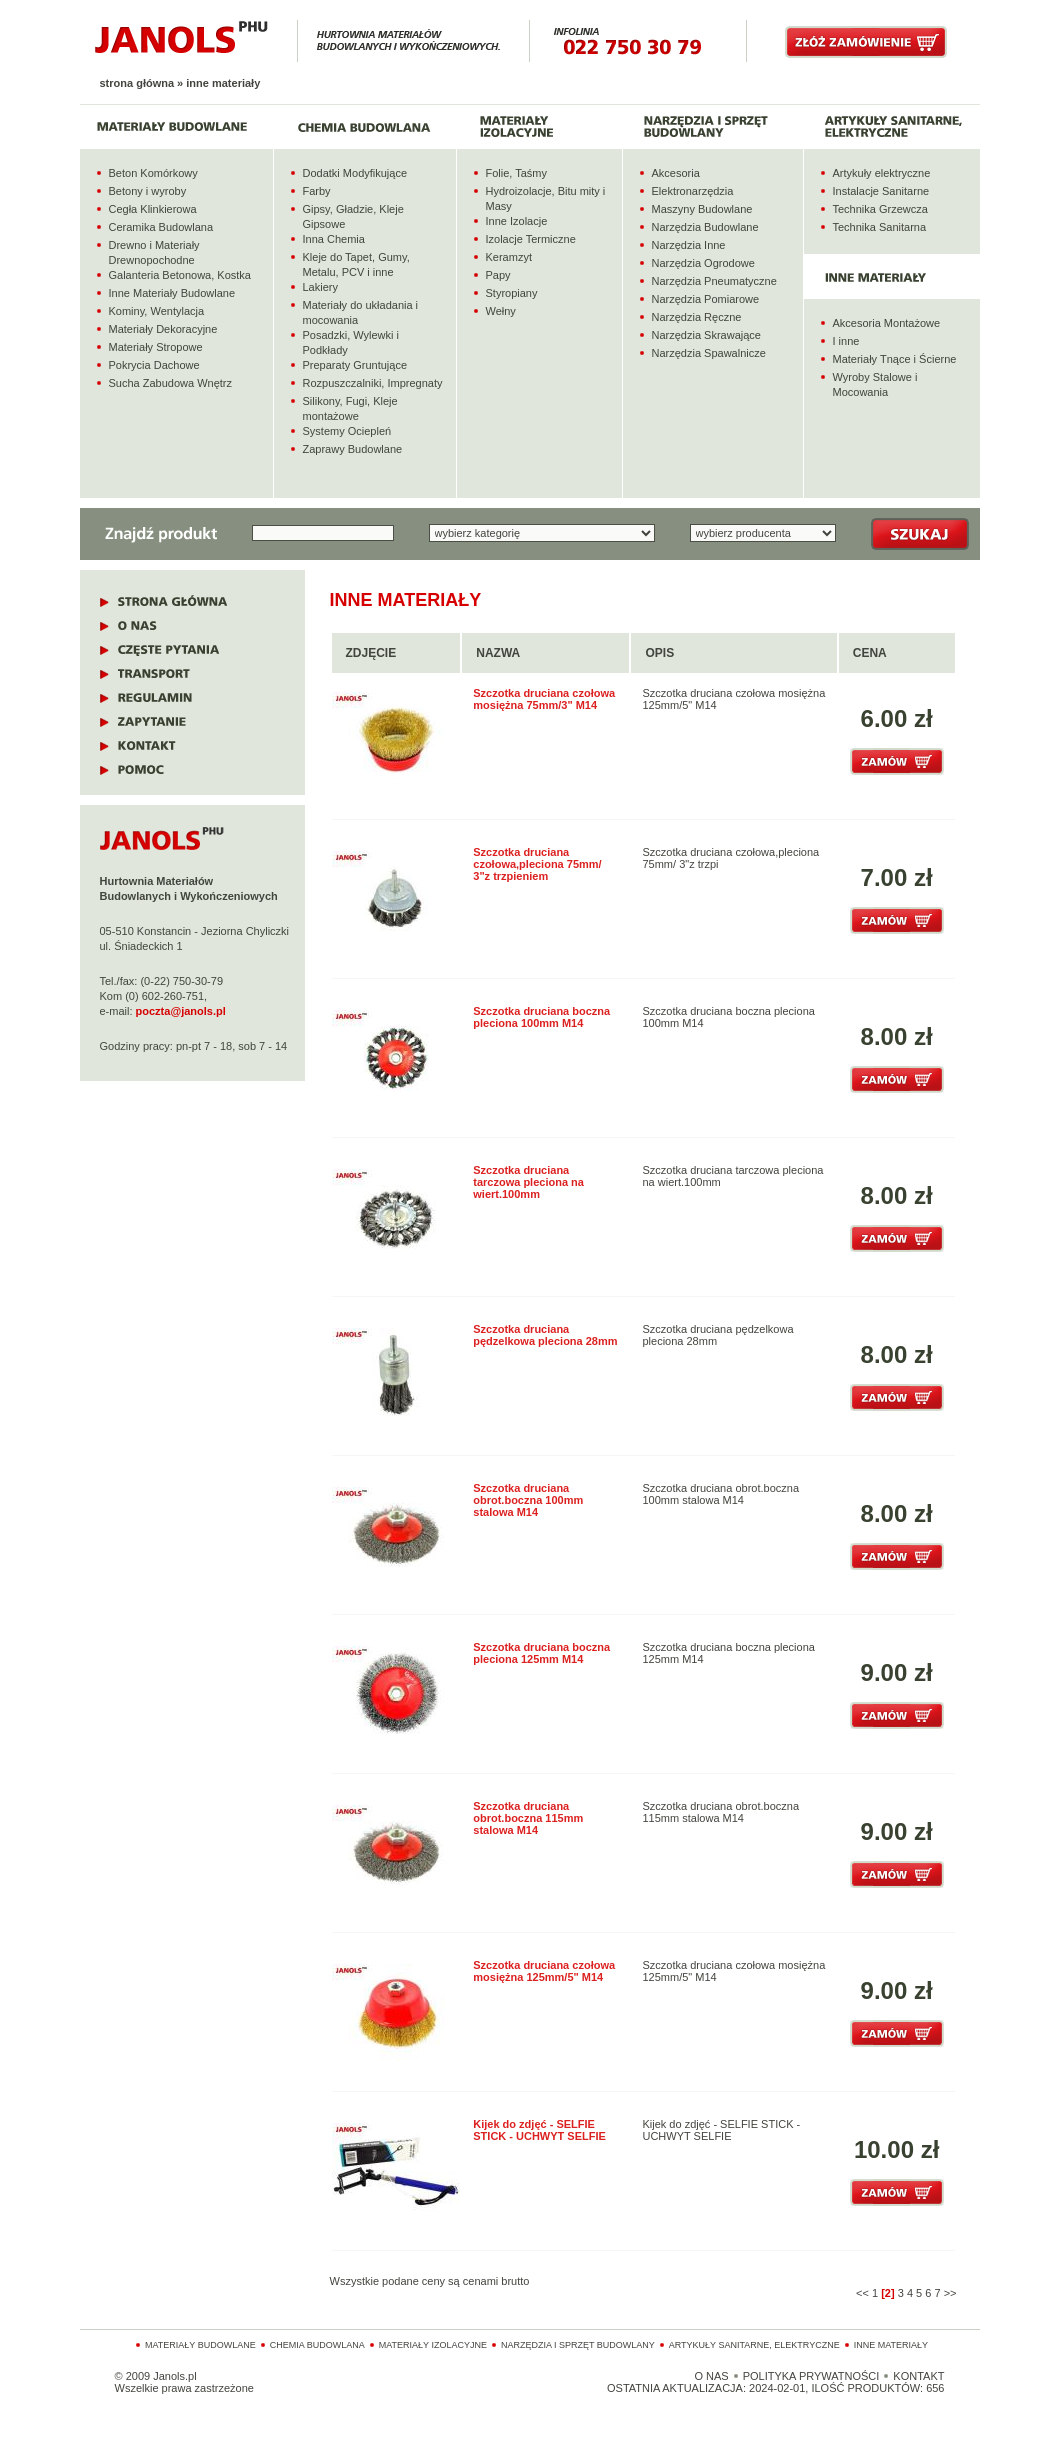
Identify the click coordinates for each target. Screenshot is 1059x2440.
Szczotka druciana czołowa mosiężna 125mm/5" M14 (544, 1971)
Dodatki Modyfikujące (355, 173)
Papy (498, 275)
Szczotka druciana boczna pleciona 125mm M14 (541, 1653)
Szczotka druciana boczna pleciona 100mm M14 (541, 1017)
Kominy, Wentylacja (157, 311)
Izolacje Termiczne (531, 239)
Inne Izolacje (517, 221)
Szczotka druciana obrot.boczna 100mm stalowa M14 (528, 1500)
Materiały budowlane (200, 2345)
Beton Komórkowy (153, 173)
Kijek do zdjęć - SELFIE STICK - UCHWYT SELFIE (539, 2130)
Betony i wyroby (148, 191)
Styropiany (512, 293)
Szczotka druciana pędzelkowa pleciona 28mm (545, 1335)
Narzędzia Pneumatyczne (714, 281)
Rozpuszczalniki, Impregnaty (373, 383)
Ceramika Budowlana (161, 227)
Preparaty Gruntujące (355, 365)
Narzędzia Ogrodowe (703, 263)
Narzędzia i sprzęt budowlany (578, 2345)
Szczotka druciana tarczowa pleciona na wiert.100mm (528, 1182)
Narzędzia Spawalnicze (709, 353)
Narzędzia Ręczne (697, 317)
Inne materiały (891, 2345)
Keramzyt (509, 257)
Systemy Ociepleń (347, 431)
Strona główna (137, 83)
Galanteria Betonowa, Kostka (180, 275)
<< (862, 2293)
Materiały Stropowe (156, 347)
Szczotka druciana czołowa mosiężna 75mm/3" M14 (544, 699)
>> (950, 2293)
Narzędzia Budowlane (705, 227)
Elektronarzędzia (693, 191)
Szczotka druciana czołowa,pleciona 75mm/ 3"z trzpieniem (537, 864)
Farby (317, 191)
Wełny (501, 311)
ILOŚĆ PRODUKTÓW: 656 (877, 2388)
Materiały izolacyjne (433, 2345)
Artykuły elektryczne (882, 173)
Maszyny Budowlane (702, 209)
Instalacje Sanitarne (881, 191)
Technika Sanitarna (880, 227)
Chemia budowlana (317, 2345)
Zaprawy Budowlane (353, 449)
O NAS (711, 2376)
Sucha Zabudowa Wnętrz (171, 383)
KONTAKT (918, 2376)
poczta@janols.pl (181, 1011)
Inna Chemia (334, 239)
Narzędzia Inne (689, 245)
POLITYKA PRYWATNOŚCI (811, 2376)
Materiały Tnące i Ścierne (895, 359)
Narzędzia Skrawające (706, 335)
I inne (846, 341)
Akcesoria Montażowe (887, 323)
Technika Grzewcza (880, 209)
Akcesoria (676, 173)
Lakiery (320, 287)
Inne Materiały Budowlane (172, 293)
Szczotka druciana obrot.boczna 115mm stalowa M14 (528, 1818)
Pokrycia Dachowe (154, 365)
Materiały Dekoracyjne (163, 329)
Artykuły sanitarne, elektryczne (754, 2345)
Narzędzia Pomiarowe (706, 299)
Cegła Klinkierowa (153, 209)
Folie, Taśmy (517, 173)
